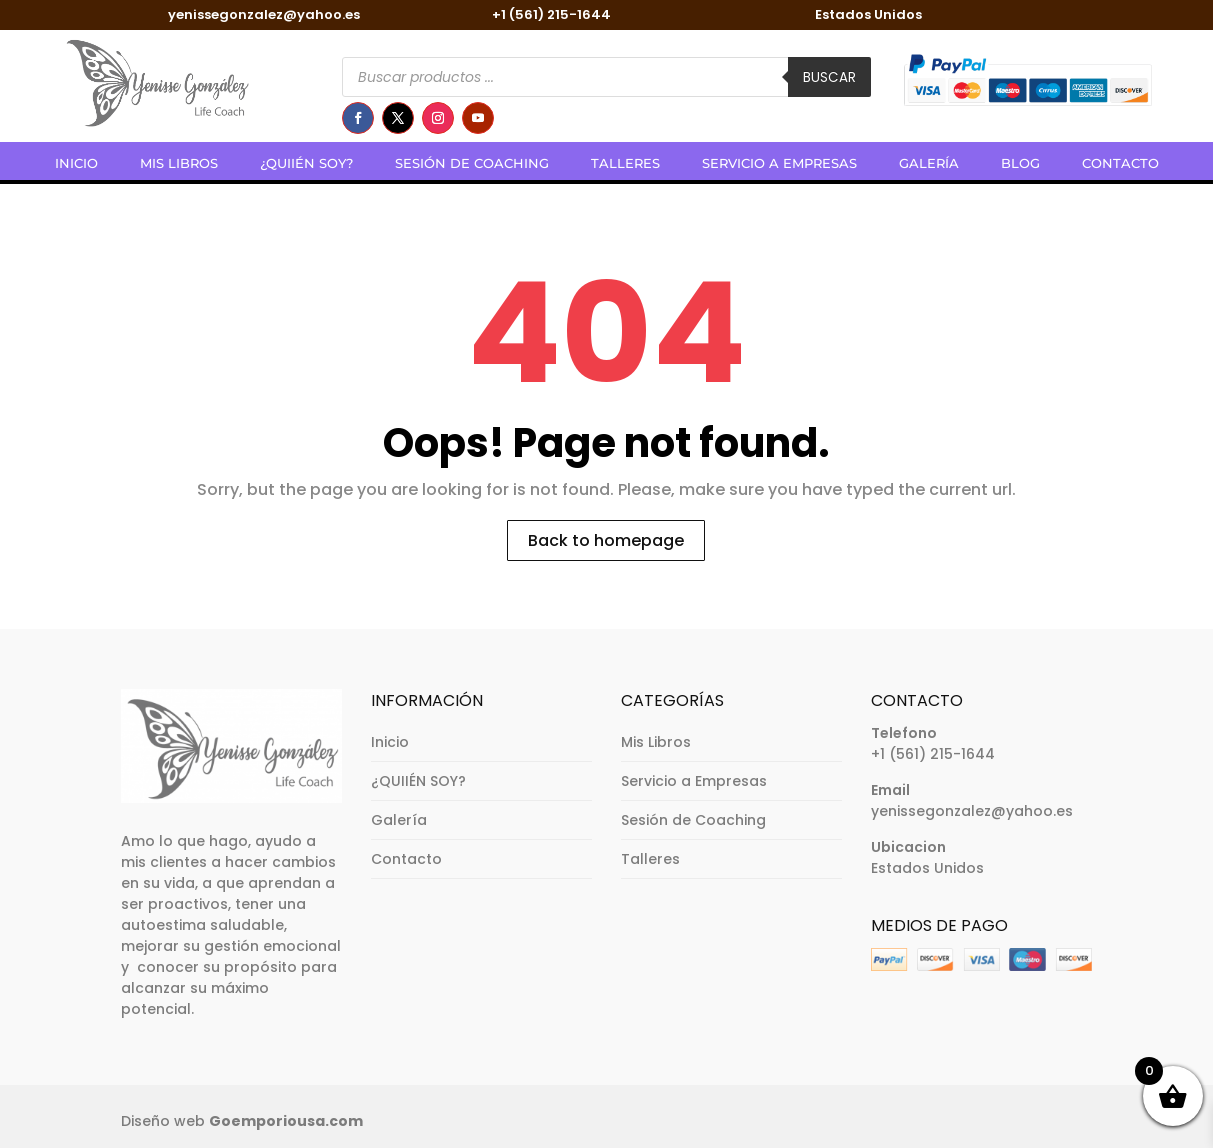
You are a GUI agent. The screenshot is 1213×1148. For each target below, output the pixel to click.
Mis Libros (179, 163)
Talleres (625, 163)
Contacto (1120, 163)
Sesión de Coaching (472, 163)
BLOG (1020, 163)
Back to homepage (606, 540)
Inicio (76, 163)
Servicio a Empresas (779, 163)
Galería (929, 163)
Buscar (829, 77)
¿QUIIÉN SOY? (306, 163)
